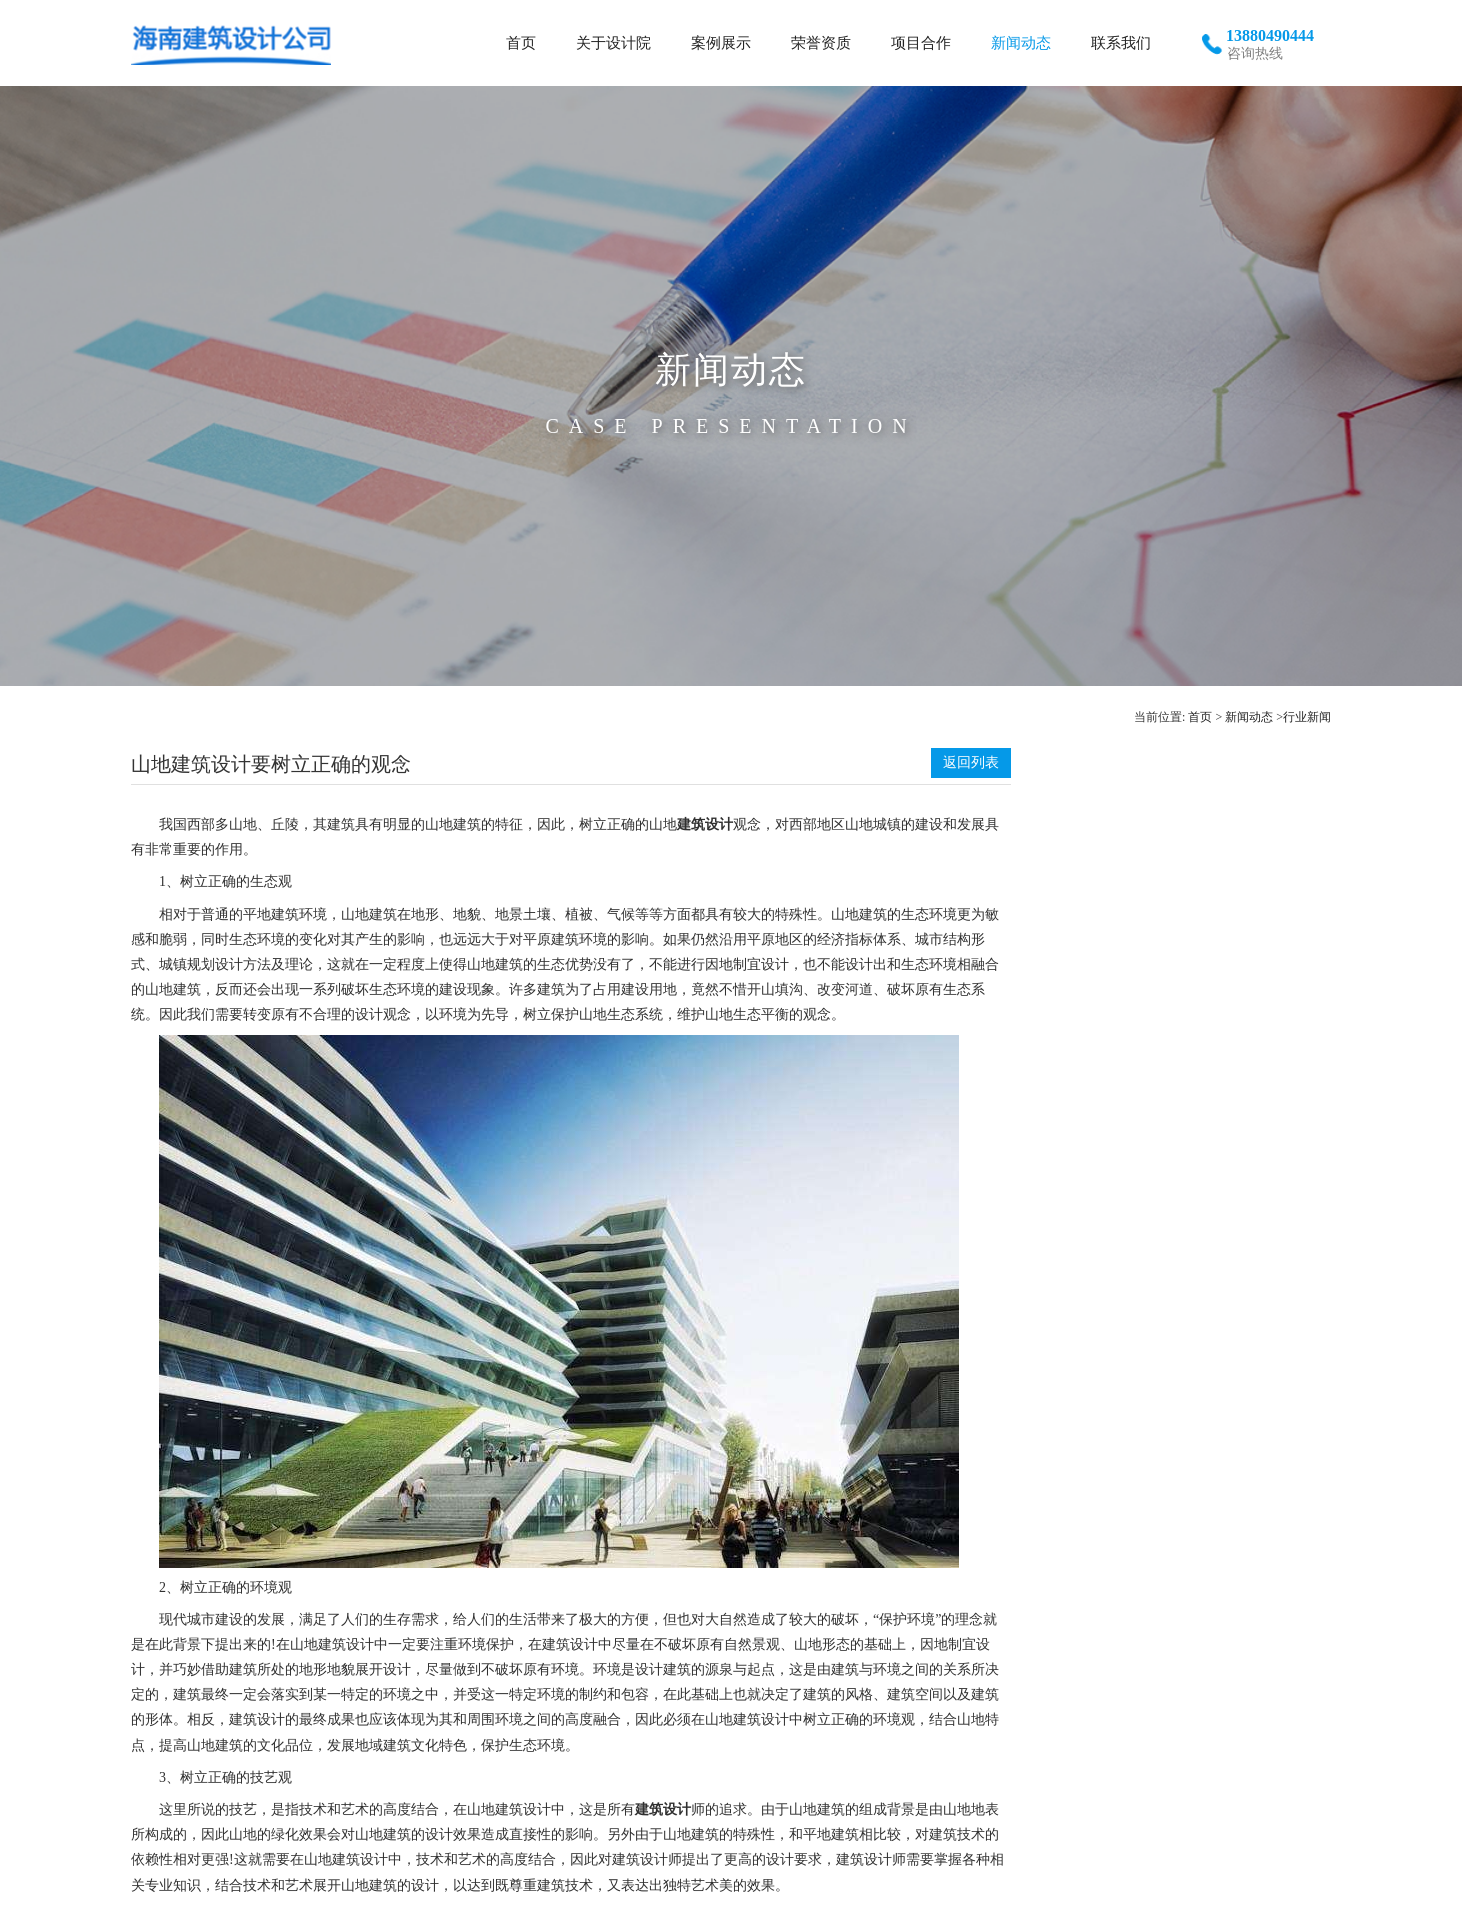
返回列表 (971, 762)
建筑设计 (705, 824)
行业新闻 (1307, 717)
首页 (1200, 717)
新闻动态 (1249, 717)
